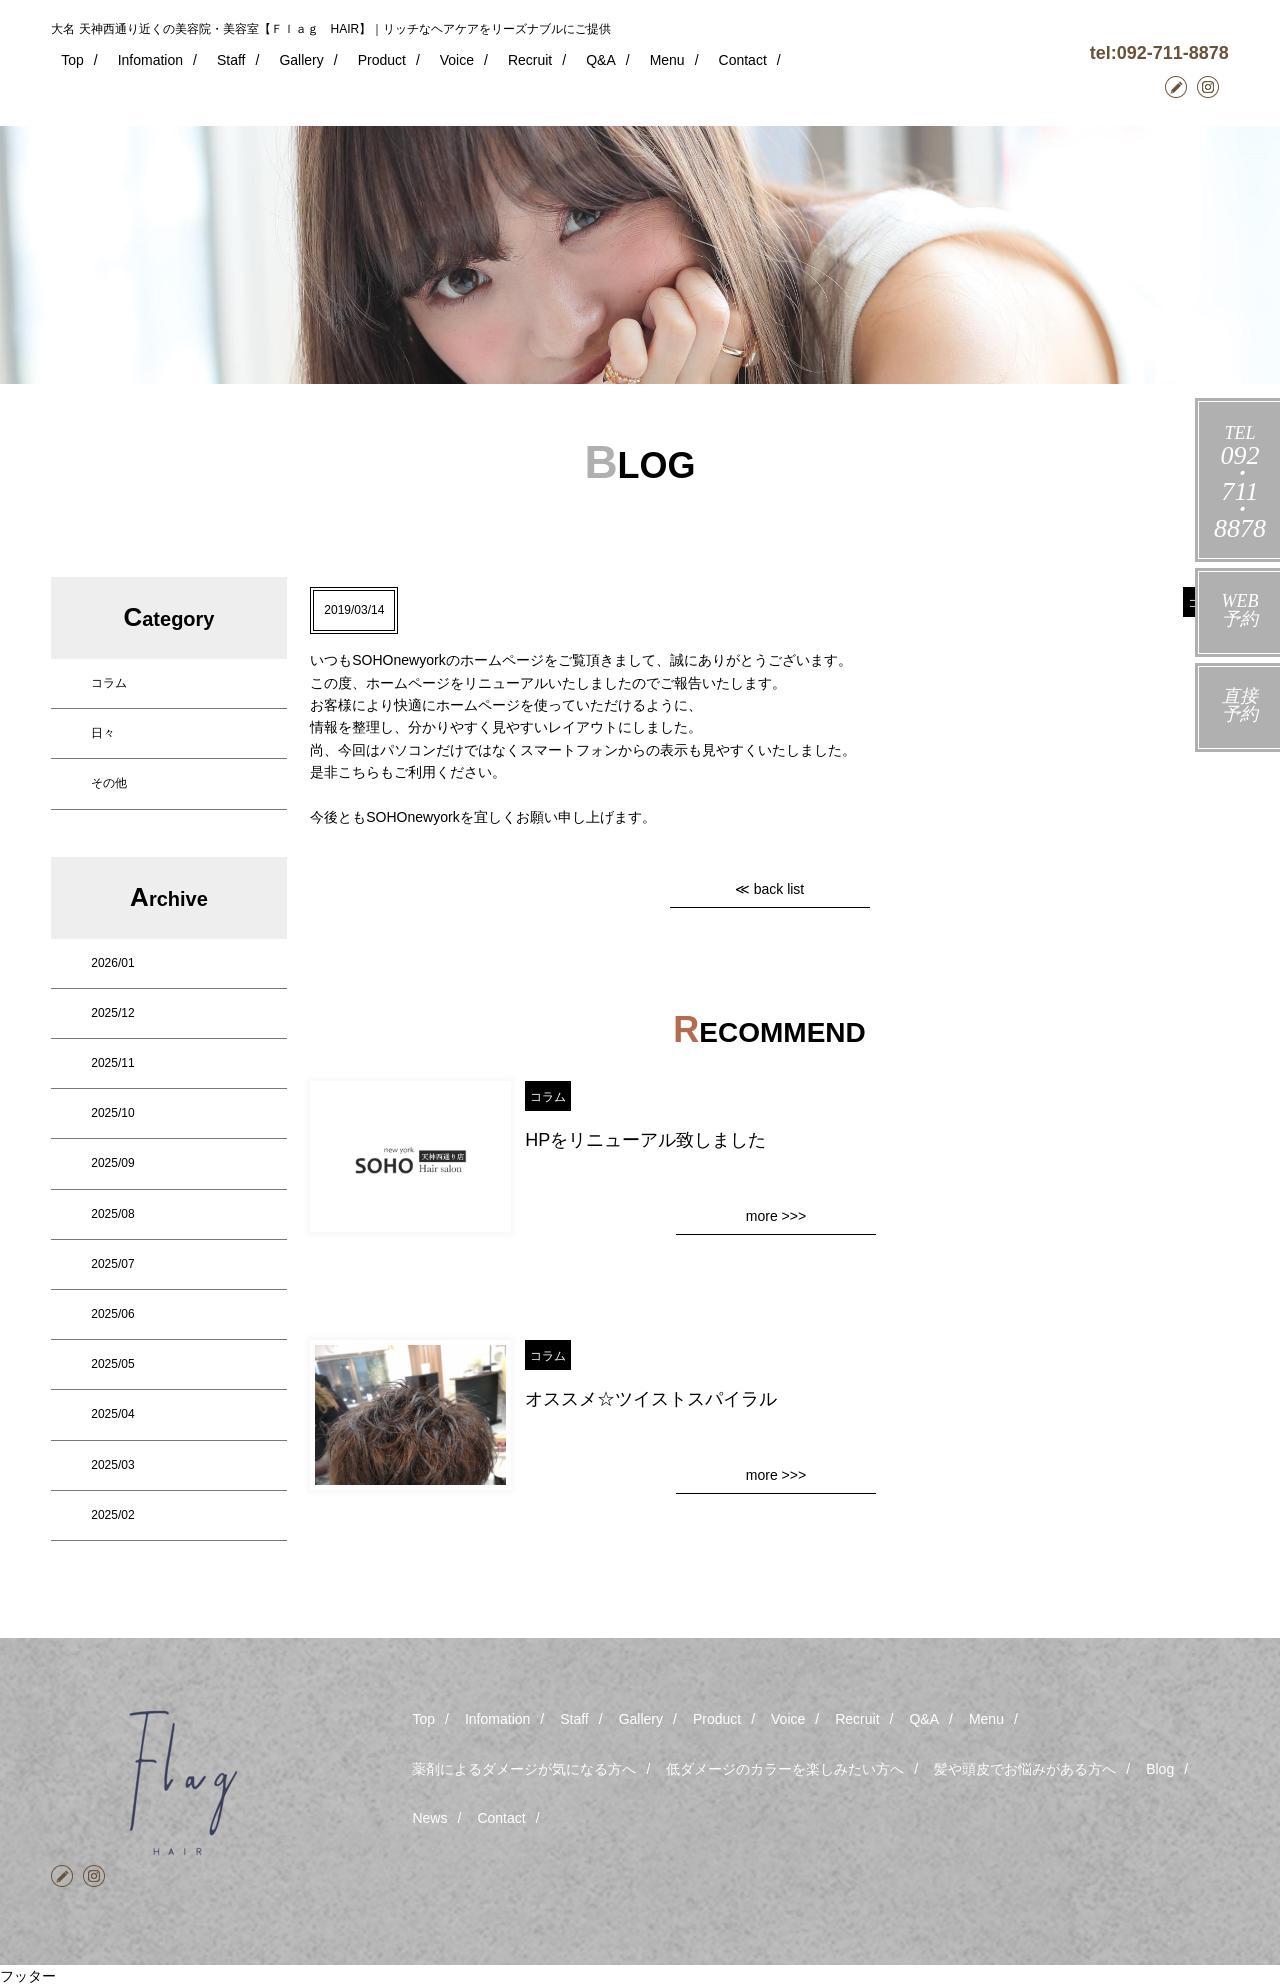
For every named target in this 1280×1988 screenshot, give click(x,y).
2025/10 (112, 1113)
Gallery (301, 60)
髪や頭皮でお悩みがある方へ (1025, 1769)
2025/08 (112, 1214)
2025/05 (112, 1364)
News (429, 1818)
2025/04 (112, 1414)
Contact (743, 60)
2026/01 (112, 963)
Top (72, 60)
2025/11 (112, 1063)
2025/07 (112, 1264)
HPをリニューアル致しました (645, 1140)
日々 (103, 733)
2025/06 (112, 1314)
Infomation (150, 60)
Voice (457, 60)
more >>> (776, 1216)
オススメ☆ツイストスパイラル (651, 1399)
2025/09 (112, 1163)
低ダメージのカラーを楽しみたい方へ (785, 1769)
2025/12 (112, 1013)
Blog (1160, 1769)
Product (382, 60)
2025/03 (112, 1465)
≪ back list (769, 889)
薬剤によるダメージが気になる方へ (524, 1769)
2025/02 (112, 1515)
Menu (667, 60)
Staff (231, 60)
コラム (109, 683)
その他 (109, 783)
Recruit (530, 60)
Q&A (601, 60)
